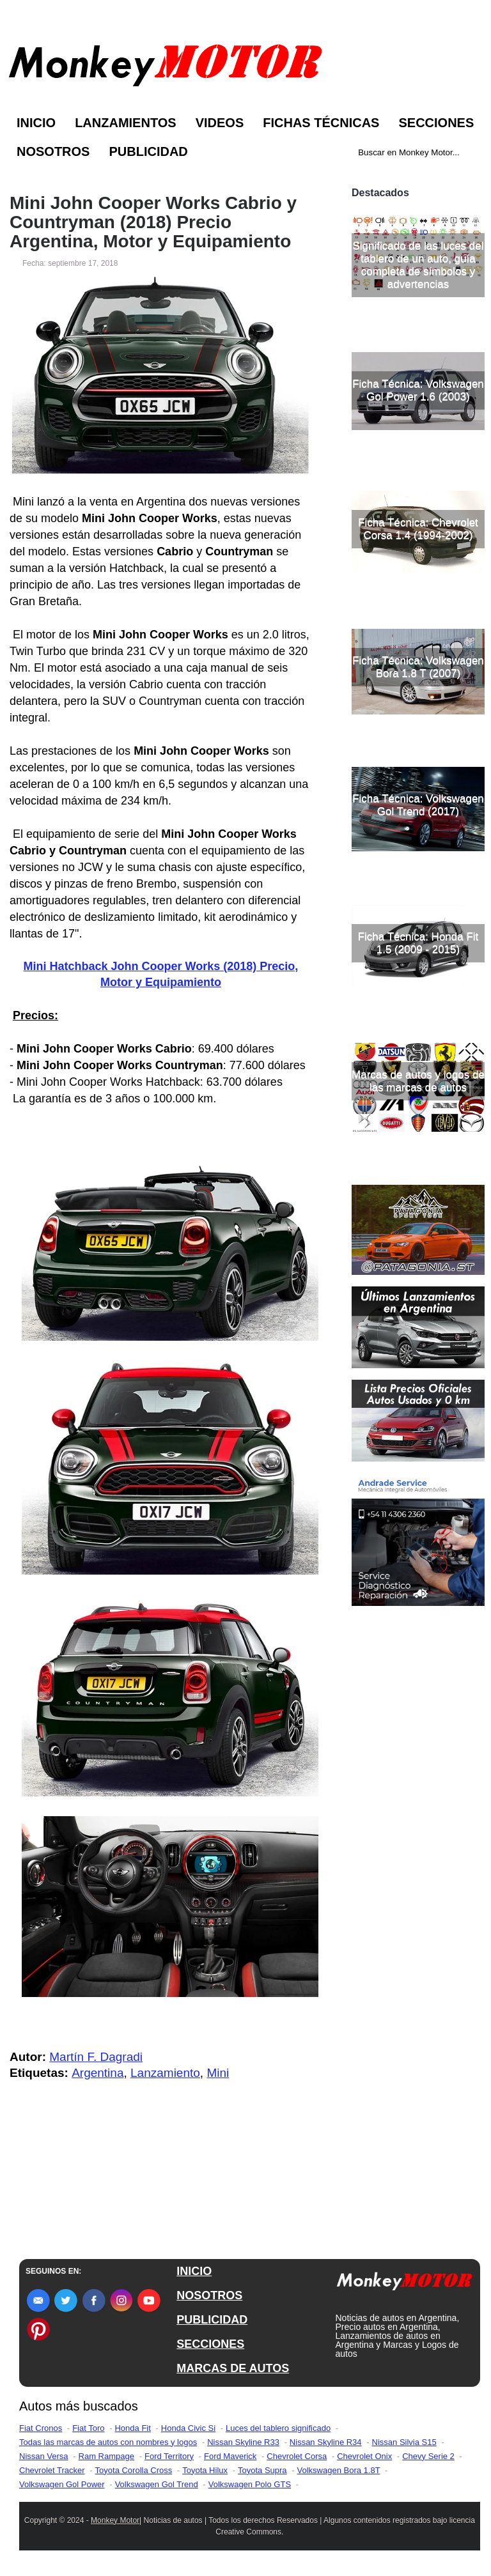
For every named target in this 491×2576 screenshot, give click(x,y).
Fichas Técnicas (321, 123)
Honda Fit (132, 2428)
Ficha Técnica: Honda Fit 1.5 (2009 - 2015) (418, 1077)
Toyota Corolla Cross (134, 2470)
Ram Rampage (106, 2456)
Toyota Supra (262, 2470)
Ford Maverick (230, 2456)
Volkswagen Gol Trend (156, 2484)
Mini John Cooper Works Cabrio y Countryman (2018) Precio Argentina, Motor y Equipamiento (153, 222)
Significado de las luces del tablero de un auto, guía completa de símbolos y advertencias (417, 399)
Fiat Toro (88, 2428)
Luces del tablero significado (278, 2428)
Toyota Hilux (205, 2470)
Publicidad (148, 151)
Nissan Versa (43, 2456)
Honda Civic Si (188, 2428)
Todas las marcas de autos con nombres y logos (108, 2442)
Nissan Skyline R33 (243, 2442)
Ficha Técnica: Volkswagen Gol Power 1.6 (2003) (418, 524)
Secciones (436, 123)
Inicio (36, 123)
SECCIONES (210, 2344)
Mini (218, 2072)
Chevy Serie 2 (428, 2456)
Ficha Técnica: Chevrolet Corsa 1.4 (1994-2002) (418, 663)
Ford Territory (169, 2456)
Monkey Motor (115, 2520)
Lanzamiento (165, 2072)
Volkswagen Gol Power (62, 2484)
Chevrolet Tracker (52, 2470)
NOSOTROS (209, 2295)
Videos (220, 123)
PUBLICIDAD (211, 2319)
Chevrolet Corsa (297, 2456)
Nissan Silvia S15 (404, 2442)
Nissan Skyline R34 (326, 2442)
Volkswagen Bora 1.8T (338, 2470)
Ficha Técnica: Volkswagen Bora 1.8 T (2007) (418, 801)
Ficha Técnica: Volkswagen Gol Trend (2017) (418, 939)
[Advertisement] (418, 245)
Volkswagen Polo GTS (249, 2484)
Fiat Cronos (40, 2428)
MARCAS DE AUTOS (232, 2368)
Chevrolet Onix (364, 2456)
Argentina (97, 2072)
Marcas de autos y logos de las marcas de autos (418, 1215)
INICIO (194, 2271)
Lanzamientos (125, 123)
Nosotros (53, 151)
